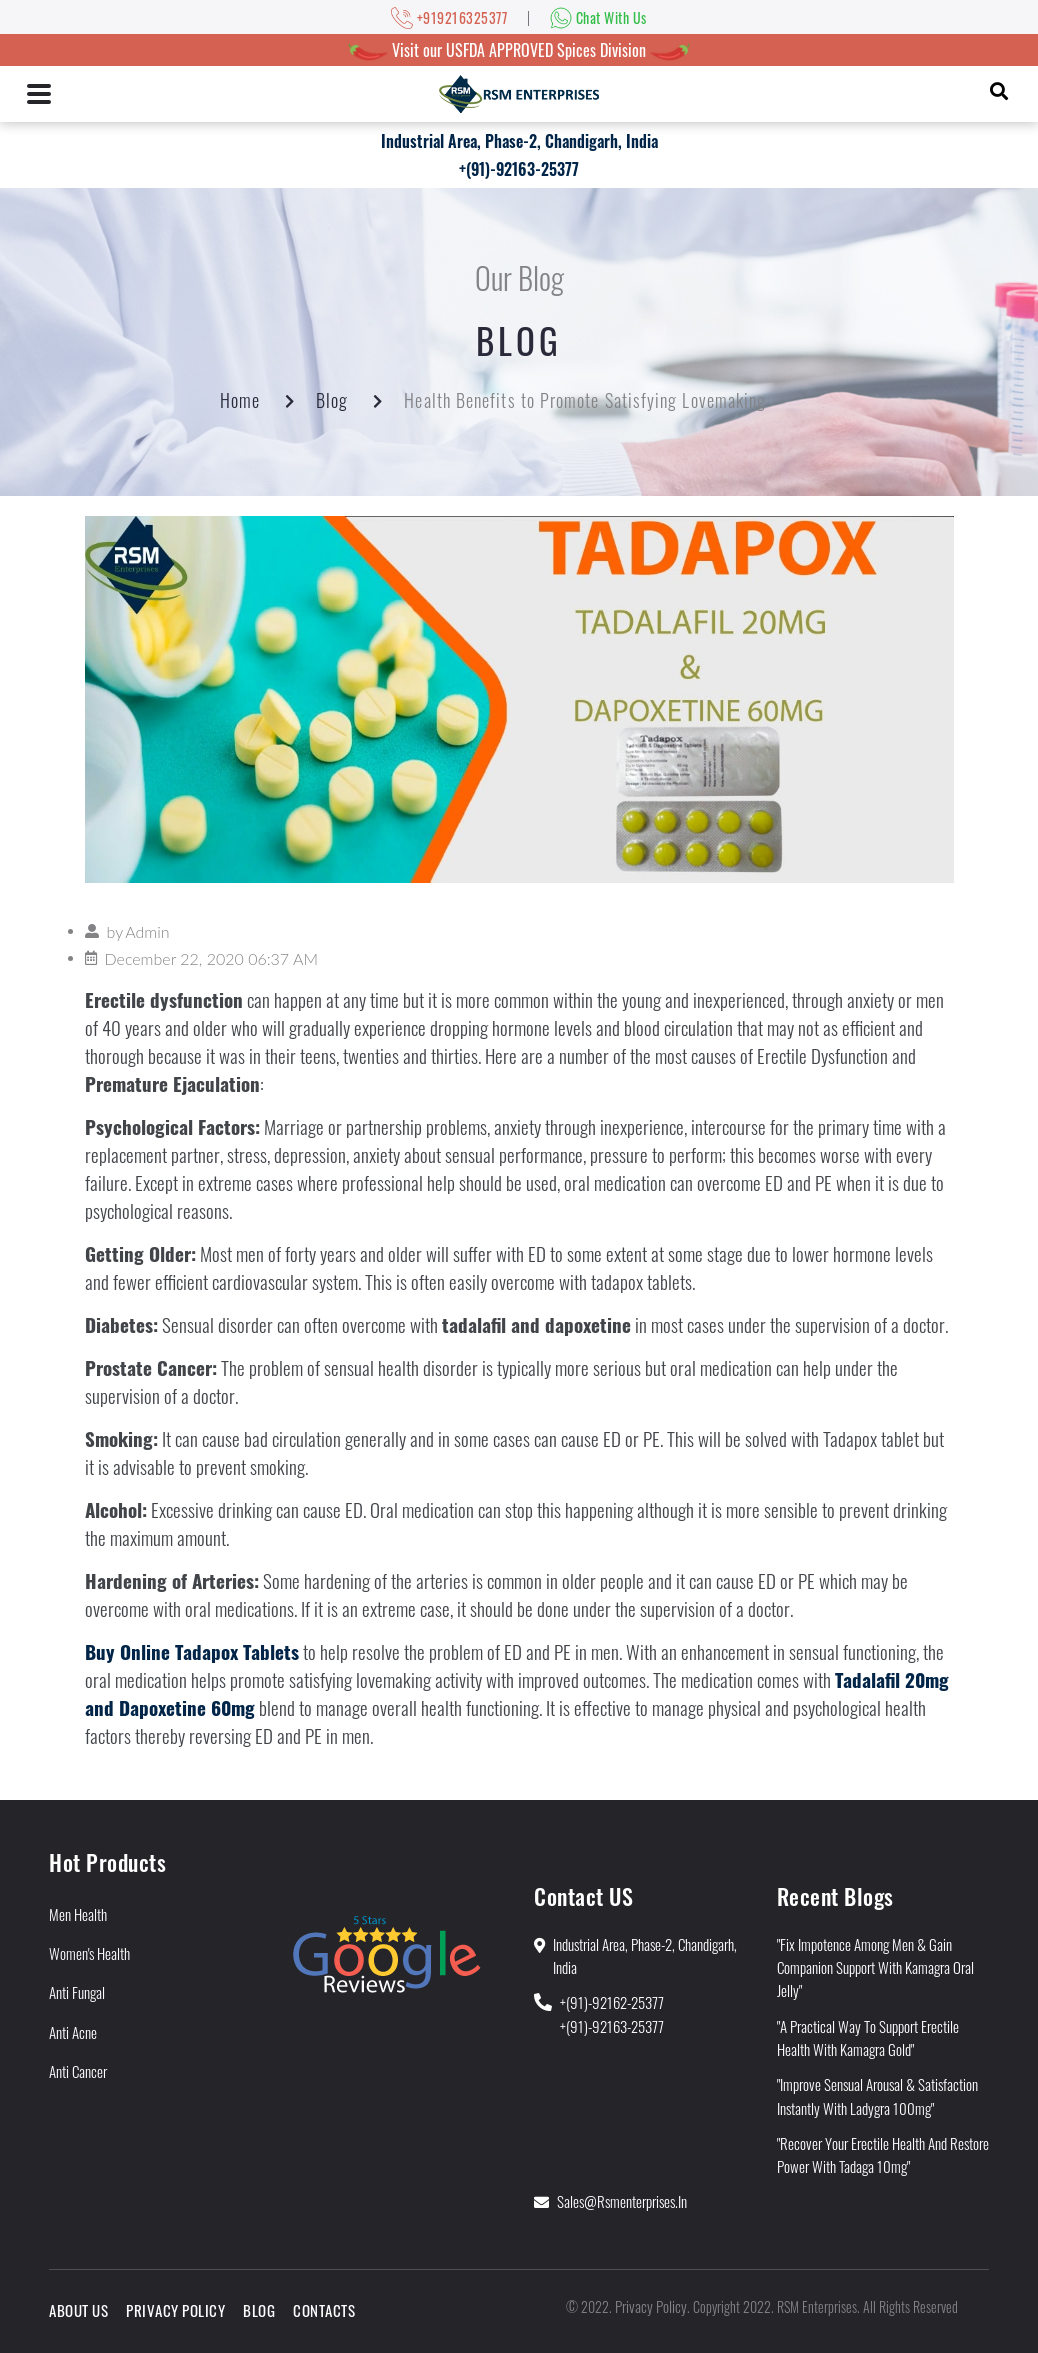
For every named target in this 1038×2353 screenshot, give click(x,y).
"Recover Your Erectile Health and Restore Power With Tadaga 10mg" (883, 2154)
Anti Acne (73, 2032)
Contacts (324, 2310)
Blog (332, 400)
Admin (147, 931)
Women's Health (89, 1953)
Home (240, 400)
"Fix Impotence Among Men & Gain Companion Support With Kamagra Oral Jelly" (875, 1967)
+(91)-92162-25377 (612, 2002)
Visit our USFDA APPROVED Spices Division (519, 50)
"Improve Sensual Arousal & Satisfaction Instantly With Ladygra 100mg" (877, 2095)
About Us (78, 2310)
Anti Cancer (78, 2071)
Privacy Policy (175, 2310)
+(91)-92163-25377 (519, 169)
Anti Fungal (77, 1992)
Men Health (78, 1914)
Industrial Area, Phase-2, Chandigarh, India (519, 141)
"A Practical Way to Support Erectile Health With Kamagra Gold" (868, 2037)
